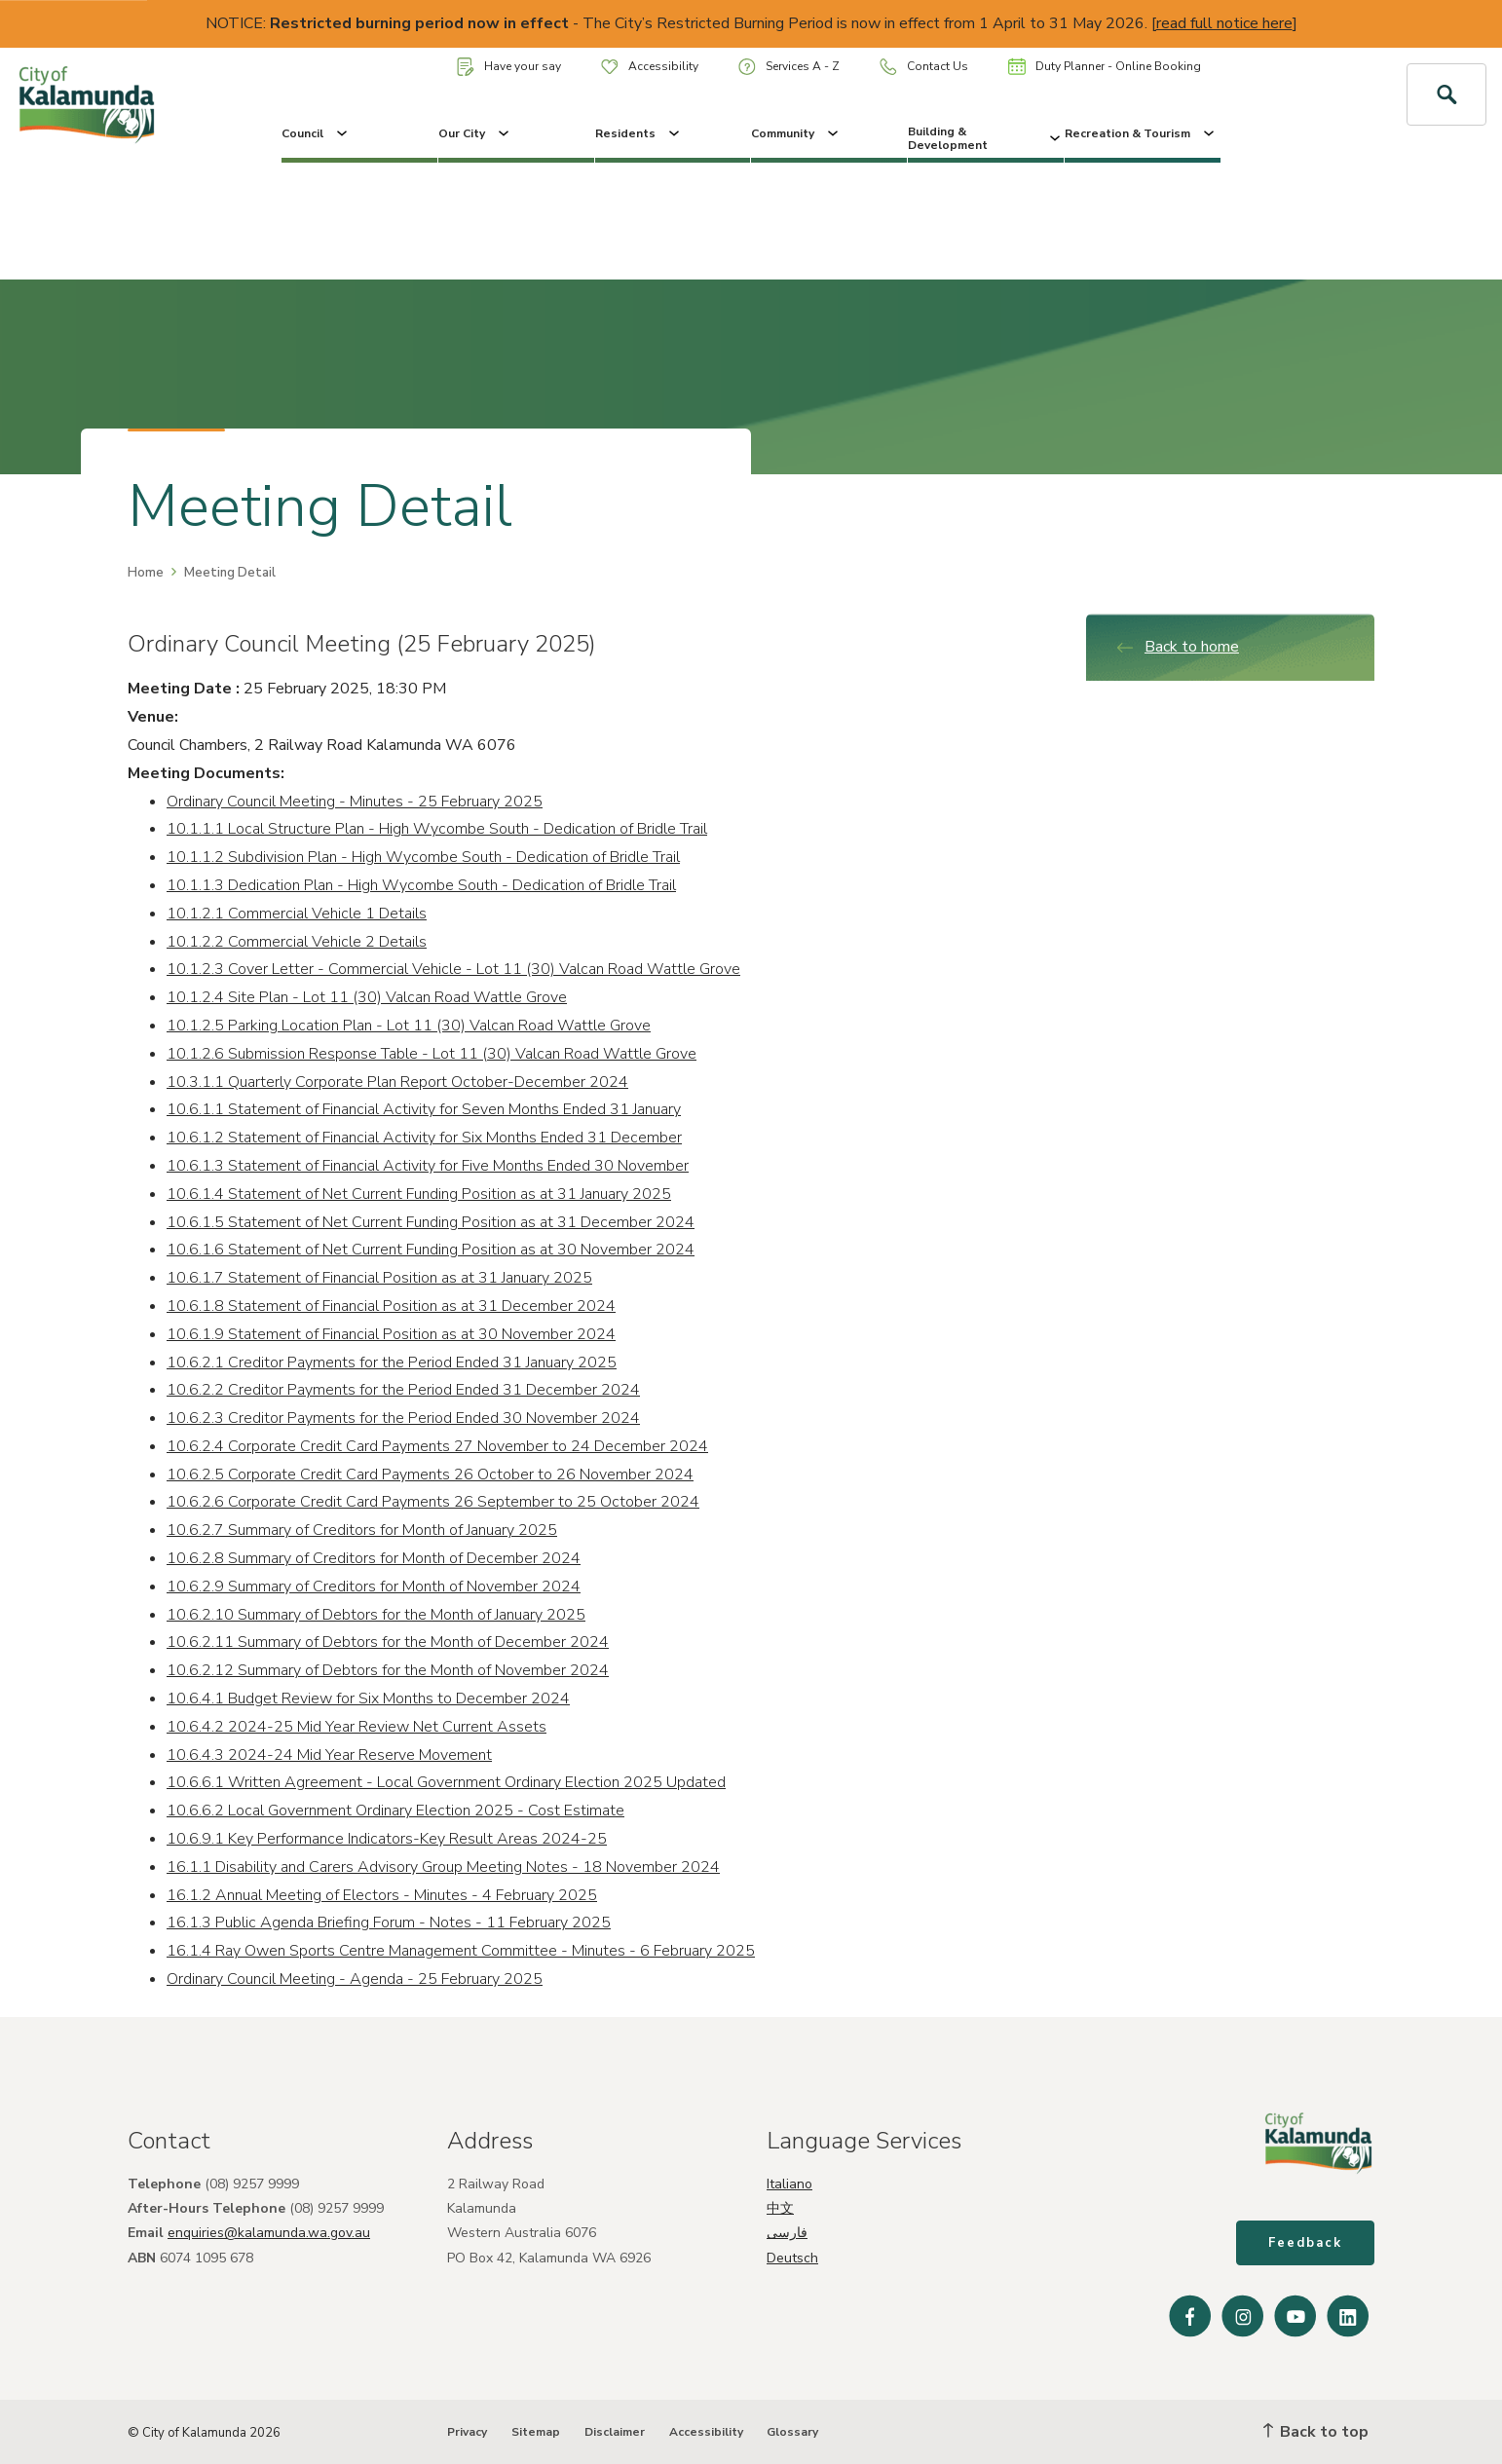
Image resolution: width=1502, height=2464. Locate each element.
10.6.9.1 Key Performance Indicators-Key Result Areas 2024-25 (387, 1838)
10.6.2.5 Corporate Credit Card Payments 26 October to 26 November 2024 (430, 1474)
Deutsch (792, 2258)
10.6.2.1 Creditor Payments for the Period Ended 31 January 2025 (392, 1362)
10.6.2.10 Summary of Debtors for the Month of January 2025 (376, 1614)
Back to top (1316, 2432)
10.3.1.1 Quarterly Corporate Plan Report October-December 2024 (397, 1082)
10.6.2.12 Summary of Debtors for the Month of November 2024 (388, 1670)
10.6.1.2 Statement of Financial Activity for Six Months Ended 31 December (424, 1137)
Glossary (792, 2432)
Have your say (509, 66)
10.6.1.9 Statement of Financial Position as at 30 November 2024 (391, 1334)
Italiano (789, 2184)
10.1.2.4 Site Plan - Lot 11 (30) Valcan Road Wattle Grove (367, 997)
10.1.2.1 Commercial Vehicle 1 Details (297, 913)
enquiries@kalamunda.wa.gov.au (269, 2232)
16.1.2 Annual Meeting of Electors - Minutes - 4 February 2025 (382, 1895)
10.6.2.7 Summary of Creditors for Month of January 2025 (362, 1530)
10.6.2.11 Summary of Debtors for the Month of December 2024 (388, 1642)
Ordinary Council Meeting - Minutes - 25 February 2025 (355, 801)
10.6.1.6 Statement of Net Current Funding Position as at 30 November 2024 (431, 1249)
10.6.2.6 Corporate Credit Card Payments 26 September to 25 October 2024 (433, 1501)
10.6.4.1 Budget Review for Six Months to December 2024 (368, 1698)
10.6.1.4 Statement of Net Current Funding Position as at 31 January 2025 (419, 1194)
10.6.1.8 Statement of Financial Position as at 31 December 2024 (391, 1306)
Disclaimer (614, 2432)
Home (146, 572)
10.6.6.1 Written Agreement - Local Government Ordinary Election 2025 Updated (446, 1782)
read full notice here (1224, 23)
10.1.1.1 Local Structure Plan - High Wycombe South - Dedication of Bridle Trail (437, 829)
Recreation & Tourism (1141, 133)
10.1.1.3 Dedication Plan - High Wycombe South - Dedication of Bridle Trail (421, 885)
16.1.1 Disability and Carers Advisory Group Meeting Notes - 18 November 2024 (443, 1867)
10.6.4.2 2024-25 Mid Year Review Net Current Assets (356, 1726)
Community (796, 133)
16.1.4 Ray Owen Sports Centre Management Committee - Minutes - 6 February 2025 (461, 1950)
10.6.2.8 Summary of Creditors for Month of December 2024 (374, 1558)
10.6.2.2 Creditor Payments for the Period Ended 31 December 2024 (403, 1389)
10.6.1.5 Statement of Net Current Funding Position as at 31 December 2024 (431, 1222)
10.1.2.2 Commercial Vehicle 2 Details (297, 941)
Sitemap (535, 2432)
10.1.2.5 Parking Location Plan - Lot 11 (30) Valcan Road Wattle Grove (409, 1025)
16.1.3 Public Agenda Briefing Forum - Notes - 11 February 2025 (389, 1922)
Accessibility (649, 66)
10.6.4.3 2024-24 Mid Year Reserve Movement (329, 1755)
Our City (475, 133)
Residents (639, 133)
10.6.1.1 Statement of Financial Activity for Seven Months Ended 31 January (424, 1109)
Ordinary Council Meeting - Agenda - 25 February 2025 (355, 1979)
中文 (780, 2208)
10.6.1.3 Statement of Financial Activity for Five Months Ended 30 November (428, 1165)
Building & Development (986, 138)
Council (316, 133)
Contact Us (924, 66)
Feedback (1305, 2243)
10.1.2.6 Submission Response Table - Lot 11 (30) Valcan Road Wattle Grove (431, 1053)
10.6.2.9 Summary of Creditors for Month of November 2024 (374, 1586)
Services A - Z (789, 66)
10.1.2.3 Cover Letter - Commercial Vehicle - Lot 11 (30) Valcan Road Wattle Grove (453, 969)
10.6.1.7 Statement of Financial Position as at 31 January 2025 (379, 1277)
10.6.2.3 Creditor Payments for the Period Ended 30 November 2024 (403, 1418)
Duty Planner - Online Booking (1104, 66)
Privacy (467, 2432)
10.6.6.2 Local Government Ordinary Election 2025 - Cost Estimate (395, 1810)
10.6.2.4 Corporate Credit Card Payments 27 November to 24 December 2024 (437, 1446)
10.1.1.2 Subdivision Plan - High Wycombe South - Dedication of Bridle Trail (423, 857)
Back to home (1177, 646)
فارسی (787, 2232)
